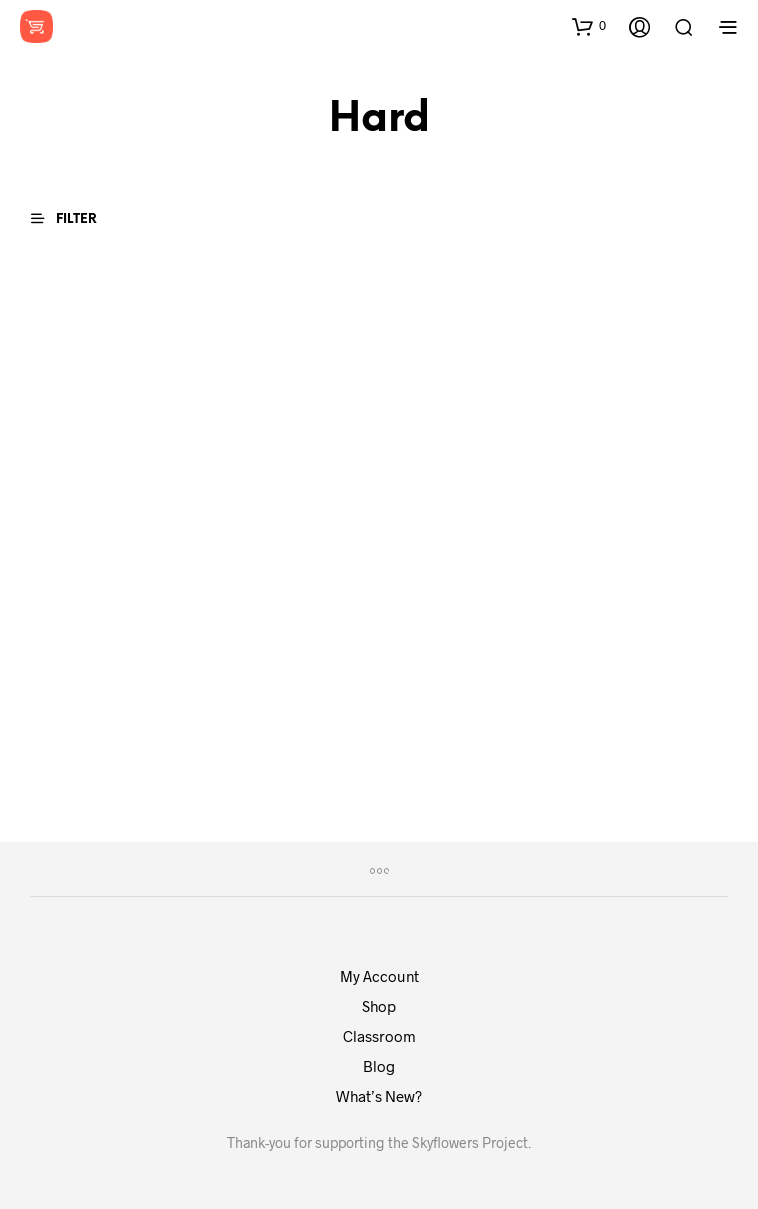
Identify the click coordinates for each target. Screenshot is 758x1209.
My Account (379, 976)
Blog (379, 1066)
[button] (589, 26)
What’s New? (379, 1096)
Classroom (379, 1036)
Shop (379, 1006)
